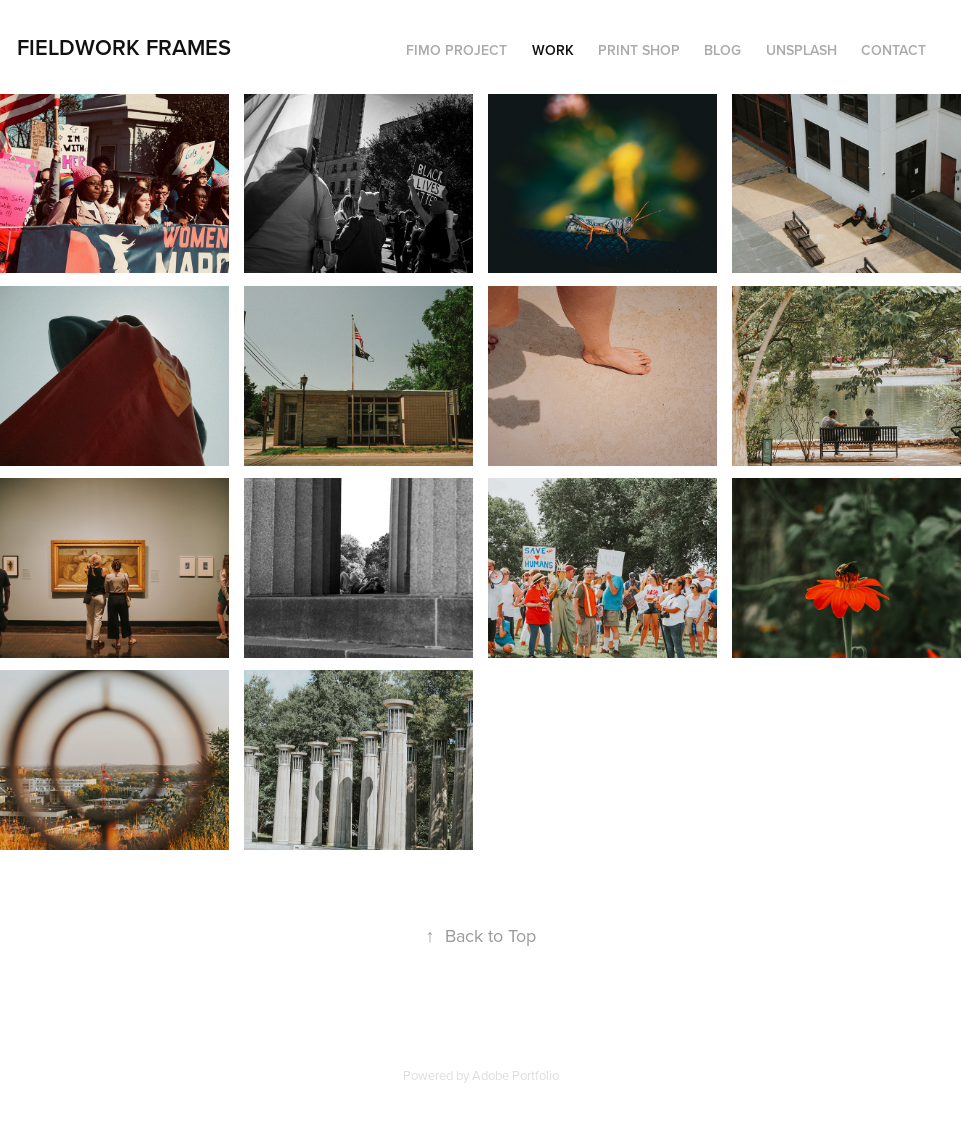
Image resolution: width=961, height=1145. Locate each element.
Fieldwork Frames (124, 47)
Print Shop (639, 50)
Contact (893, 50)
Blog (722, 50)
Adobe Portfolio (515, 1075)
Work (553, 50)
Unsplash (801, 50)
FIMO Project (456, 50)
